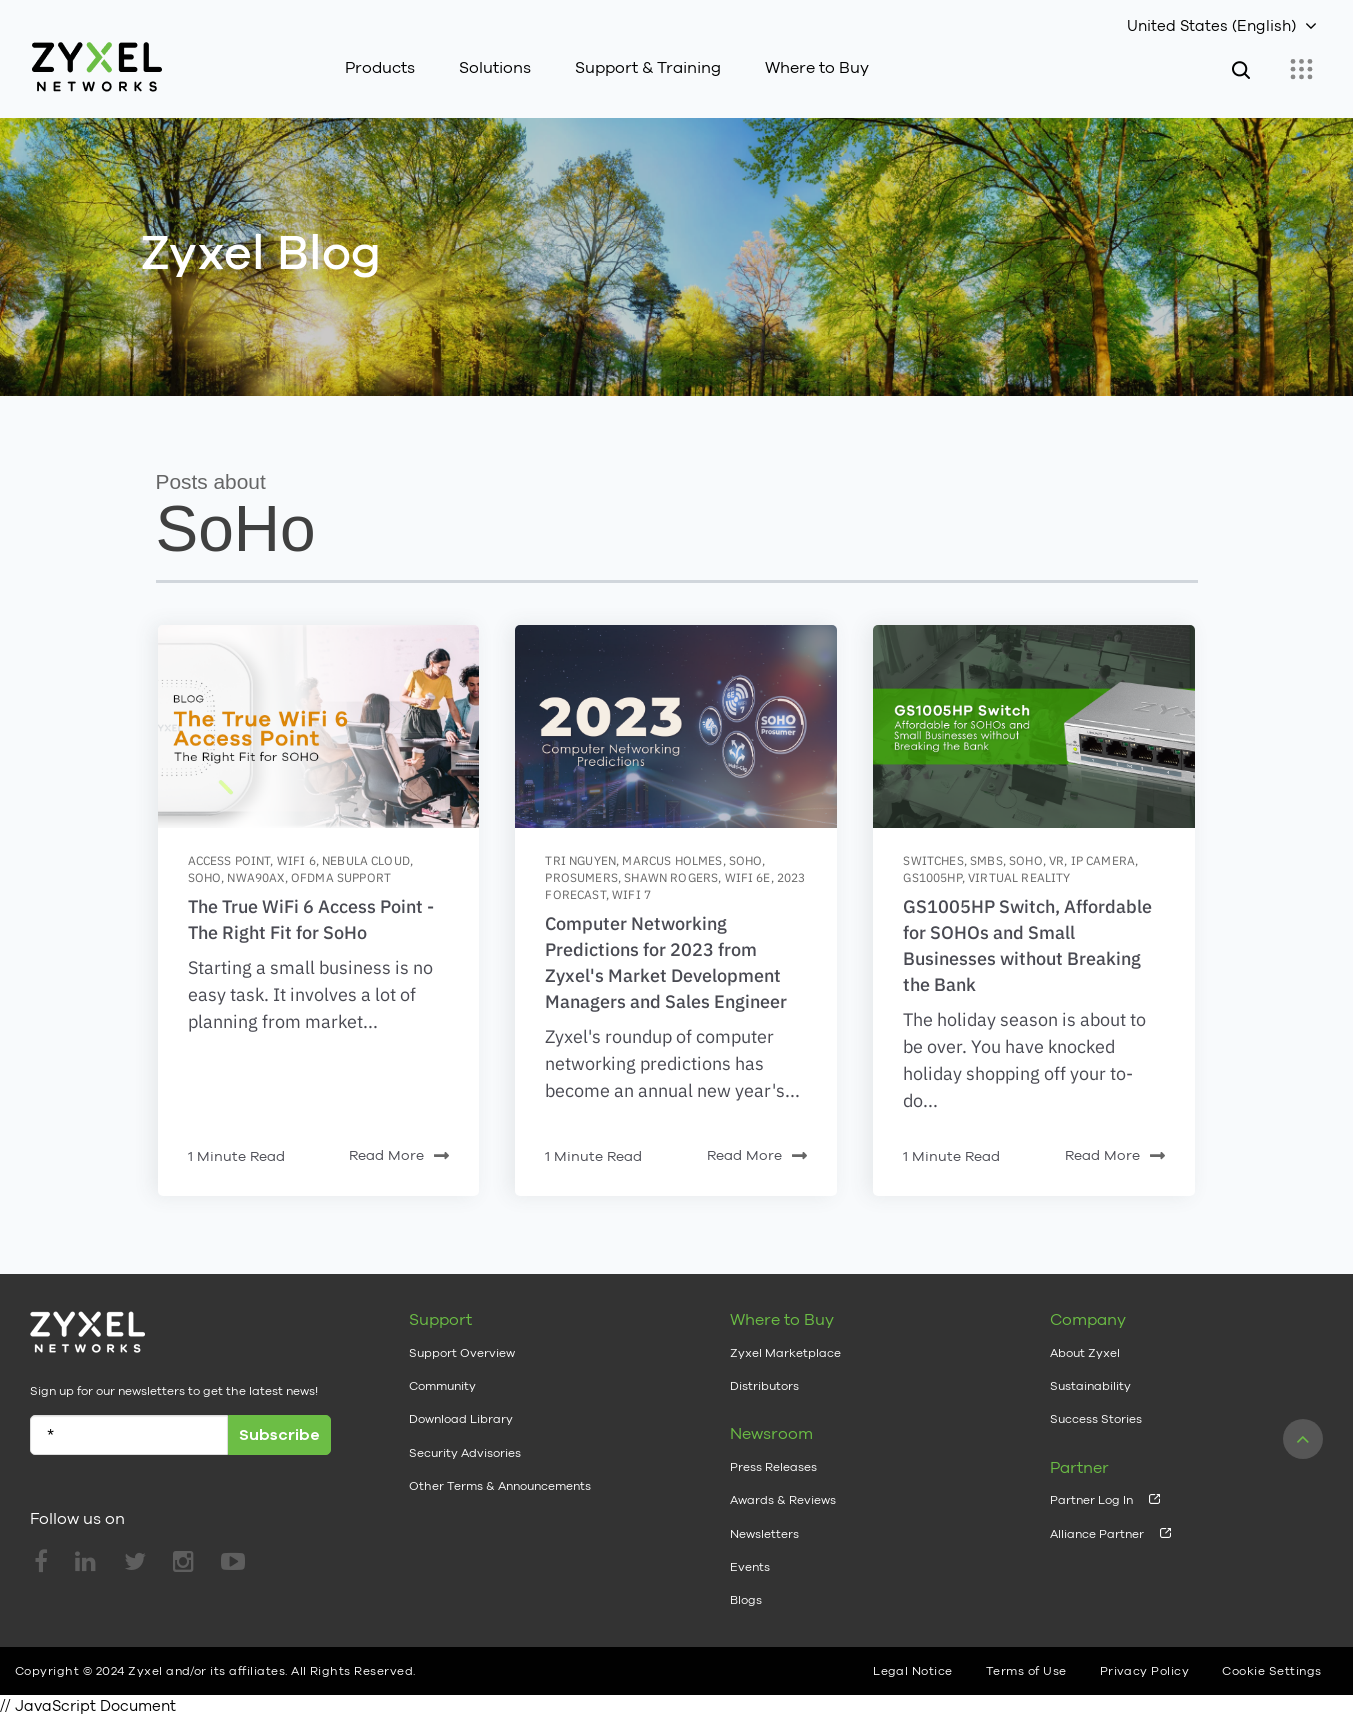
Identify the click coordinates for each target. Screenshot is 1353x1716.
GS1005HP (932, 877)
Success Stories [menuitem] (1096, 1419)
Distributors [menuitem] (764, 1386)
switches (933, 860)
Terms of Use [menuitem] (1026, 1671)
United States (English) (1211, 25)
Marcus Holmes (672, 860)
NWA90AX (255, 877)
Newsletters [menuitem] (764, 1534)
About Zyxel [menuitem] (1085, 1353)
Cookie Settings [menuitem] (1271, 1671)
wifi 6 (296, 860)
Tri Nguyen (580, 860)
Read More (399, 1156)
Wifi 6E (748, 877)
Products (380, 67)
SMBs (986, 860)
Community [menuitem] (442, 1386)
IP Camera (1103, 860)
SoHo (205, 877)
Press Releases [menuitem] (773, 1467)
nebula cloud (366, 860)
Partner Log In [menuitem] (1091, 1500)
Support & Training (648, 67)
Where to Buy (817, 67)
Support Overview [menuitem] (462, 1353)
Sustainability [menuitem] (1090, 1386)
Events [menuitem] (750, 1567)
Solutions (495, 67)
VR (1056, 860)
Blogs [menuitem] (746, 1600)
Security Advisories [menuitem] (465, 1453)
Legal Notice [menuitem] (913, 1671)
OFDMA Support (341, 877)
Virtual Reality (1019, 877)
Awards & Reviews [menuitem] (783, 1500)
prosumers (581, 877)
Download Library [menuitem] (461, 1419)
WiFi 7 (631, 894)
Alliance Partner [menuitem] (1097, 1534)
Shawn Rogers (671, 877)
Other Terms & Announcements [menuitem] (500, 1486)
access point (229, 860)
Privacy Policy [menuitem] (1145, 1671)
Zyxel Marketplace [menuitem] (785, 1353)
